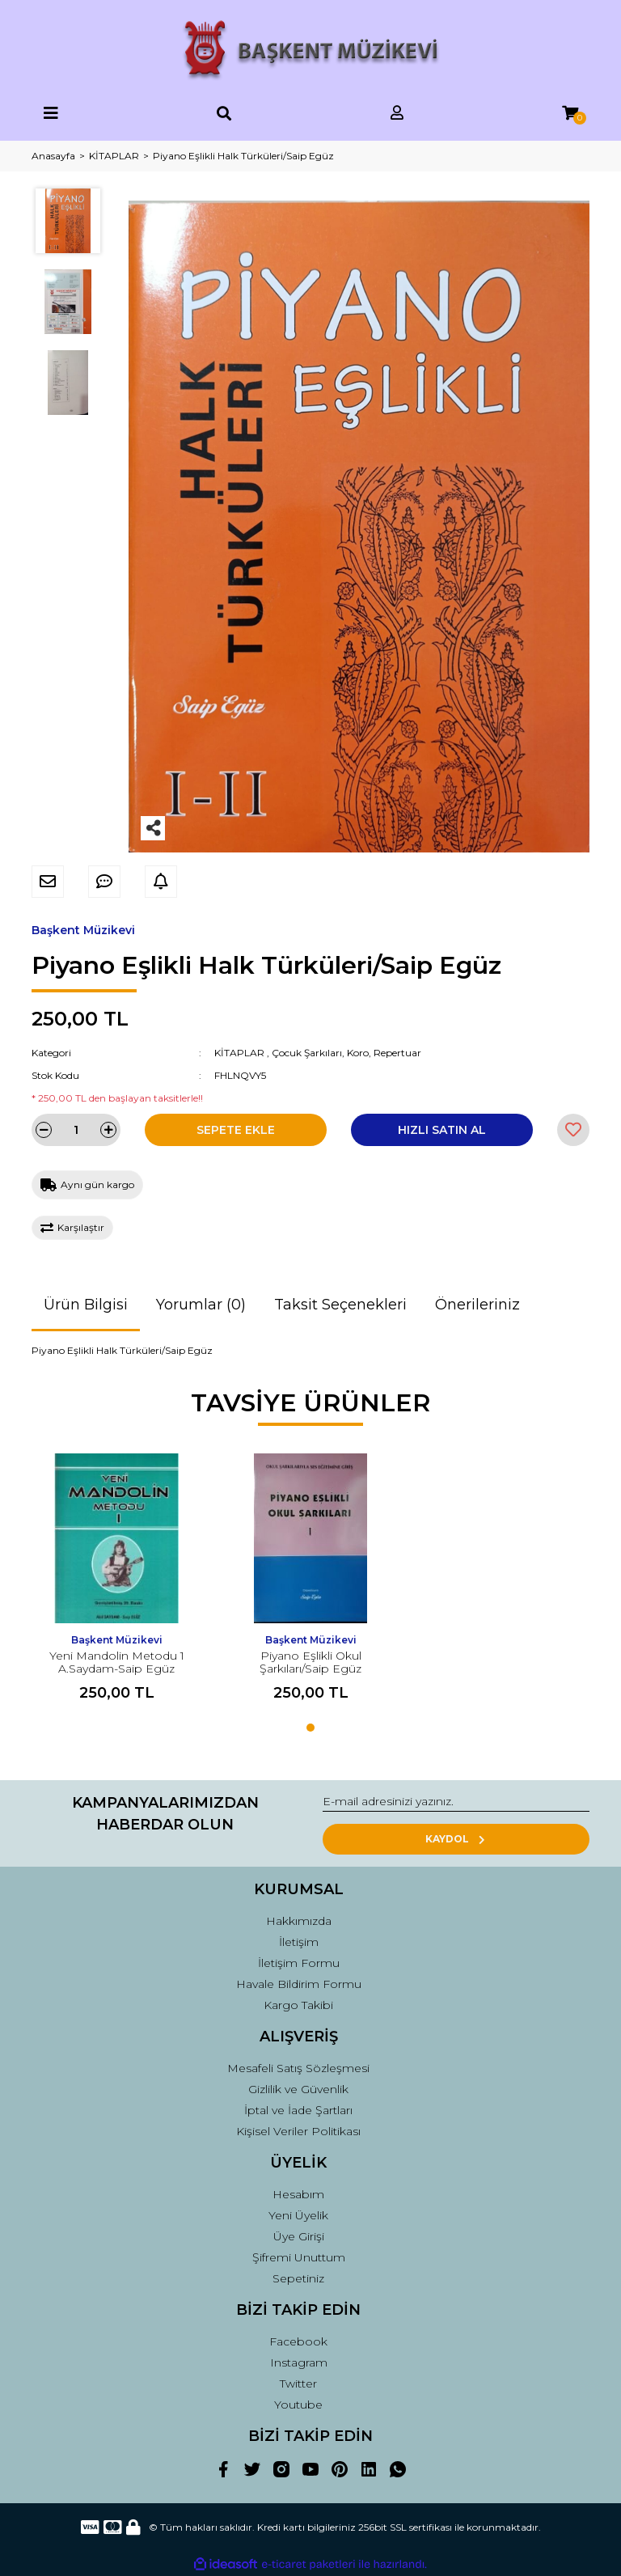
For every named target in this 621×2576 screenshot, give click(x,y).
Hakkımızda (299, 1921)
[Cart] (570, 114)
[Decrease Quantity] (44, 1130)
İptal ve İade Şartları (298, 2110)
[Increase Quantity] (108, 1130)
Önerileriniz (477, 1304)
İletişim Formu (299, 1963)
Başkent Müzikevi (83, 930)
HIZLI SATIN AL (442, 1130)
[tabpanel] (116, 1584)
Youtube (298, 2404)
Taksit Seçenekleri (340, 1304)
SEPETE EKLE (235, 1130)
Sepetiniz (298, 2278)
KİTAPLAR (239, 1053)
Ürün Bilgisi (86, 1304)
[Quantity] (76, 1130)
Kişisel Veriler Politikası (298, 2131)
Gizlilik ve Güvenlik (298, 2089)
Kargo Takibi (298, 2005)
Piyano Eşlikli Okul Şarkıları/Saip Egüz (310, 1662)
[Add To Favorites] (573, 1130)
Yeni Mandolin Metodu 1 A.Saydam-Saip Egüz (116, 1662)
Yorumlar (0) (201, 1304)
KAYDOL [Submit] (456, 1839)
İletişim (299, 1942)
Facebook (298, 2341)
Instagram (298, 2362)
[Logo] (311, 50)
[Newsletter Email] (456, 1802)
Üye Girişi (298, 2236)
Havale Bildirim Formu (298, 1984)
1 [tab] (310, 1728)
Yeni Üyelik (298, 2215)
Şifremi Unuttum (298, 2257)
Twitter (298, 2383)
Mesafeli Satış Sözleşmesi (298, 2068)
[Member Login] (397, 114)
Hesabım (298, 2194)
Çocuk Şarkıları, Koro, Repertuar (346, 1053)
